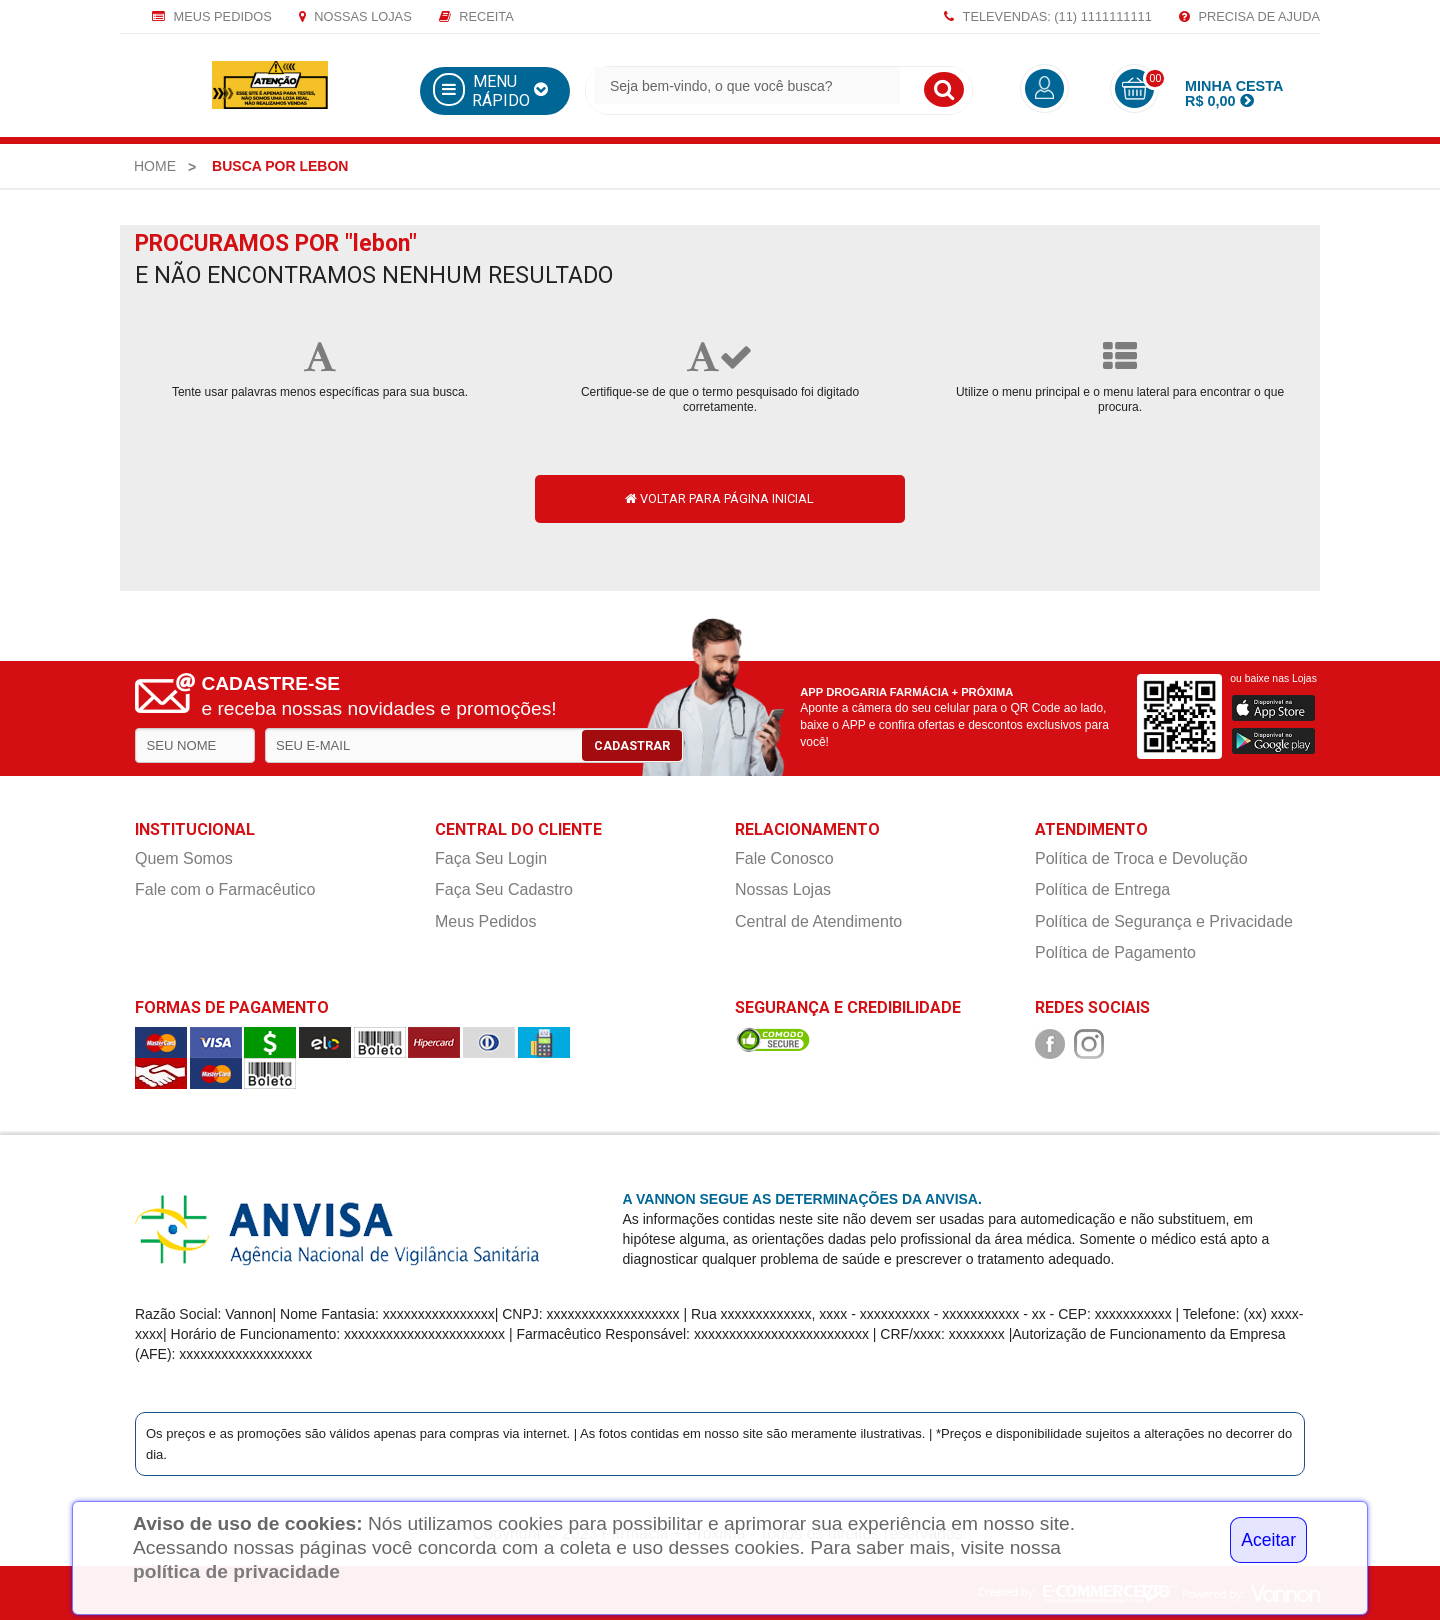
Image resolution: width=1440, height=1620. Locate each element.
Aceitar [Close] (1268, 1540)
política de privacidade (236, 1571)
